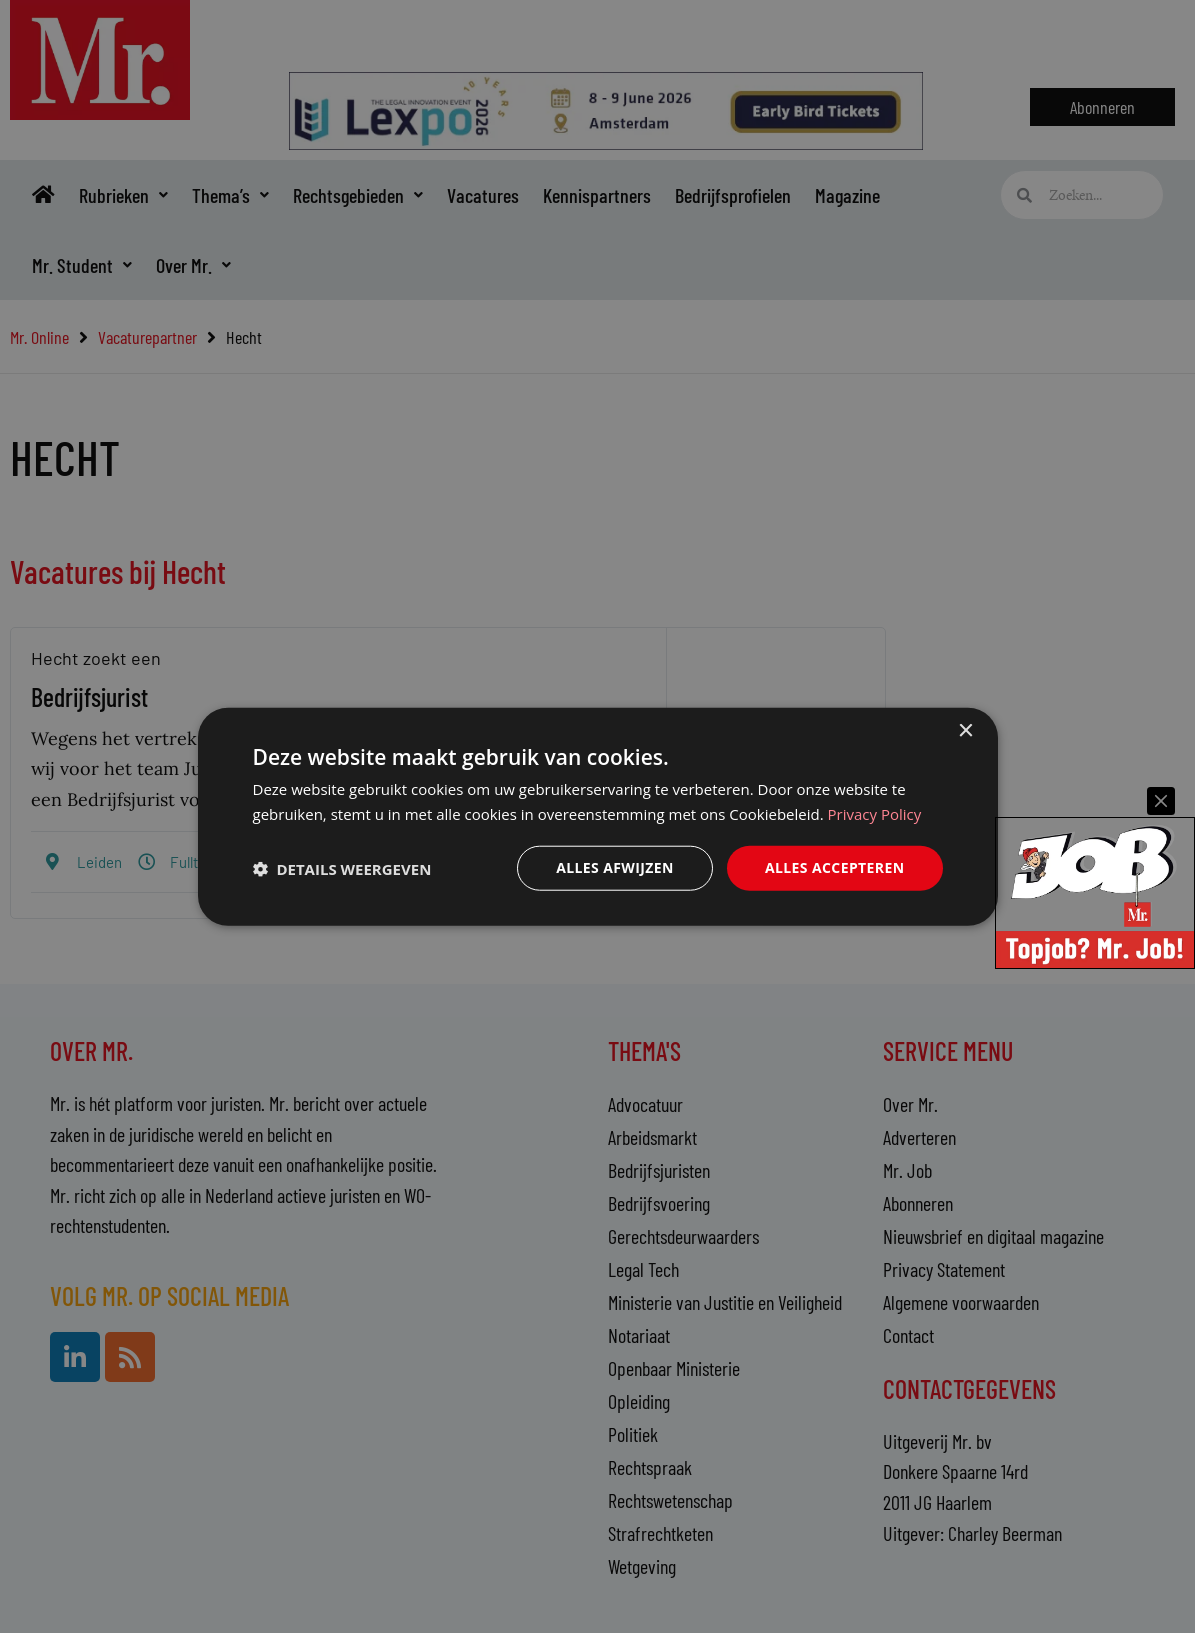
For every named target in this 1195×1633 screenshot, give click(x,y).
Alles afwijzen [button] (615, 867)
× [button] (965, 730)
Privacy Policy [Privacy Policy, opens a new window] (875, 813)
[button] (342, 868)
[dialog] (598, 816)
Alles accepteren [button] (835, 867)
